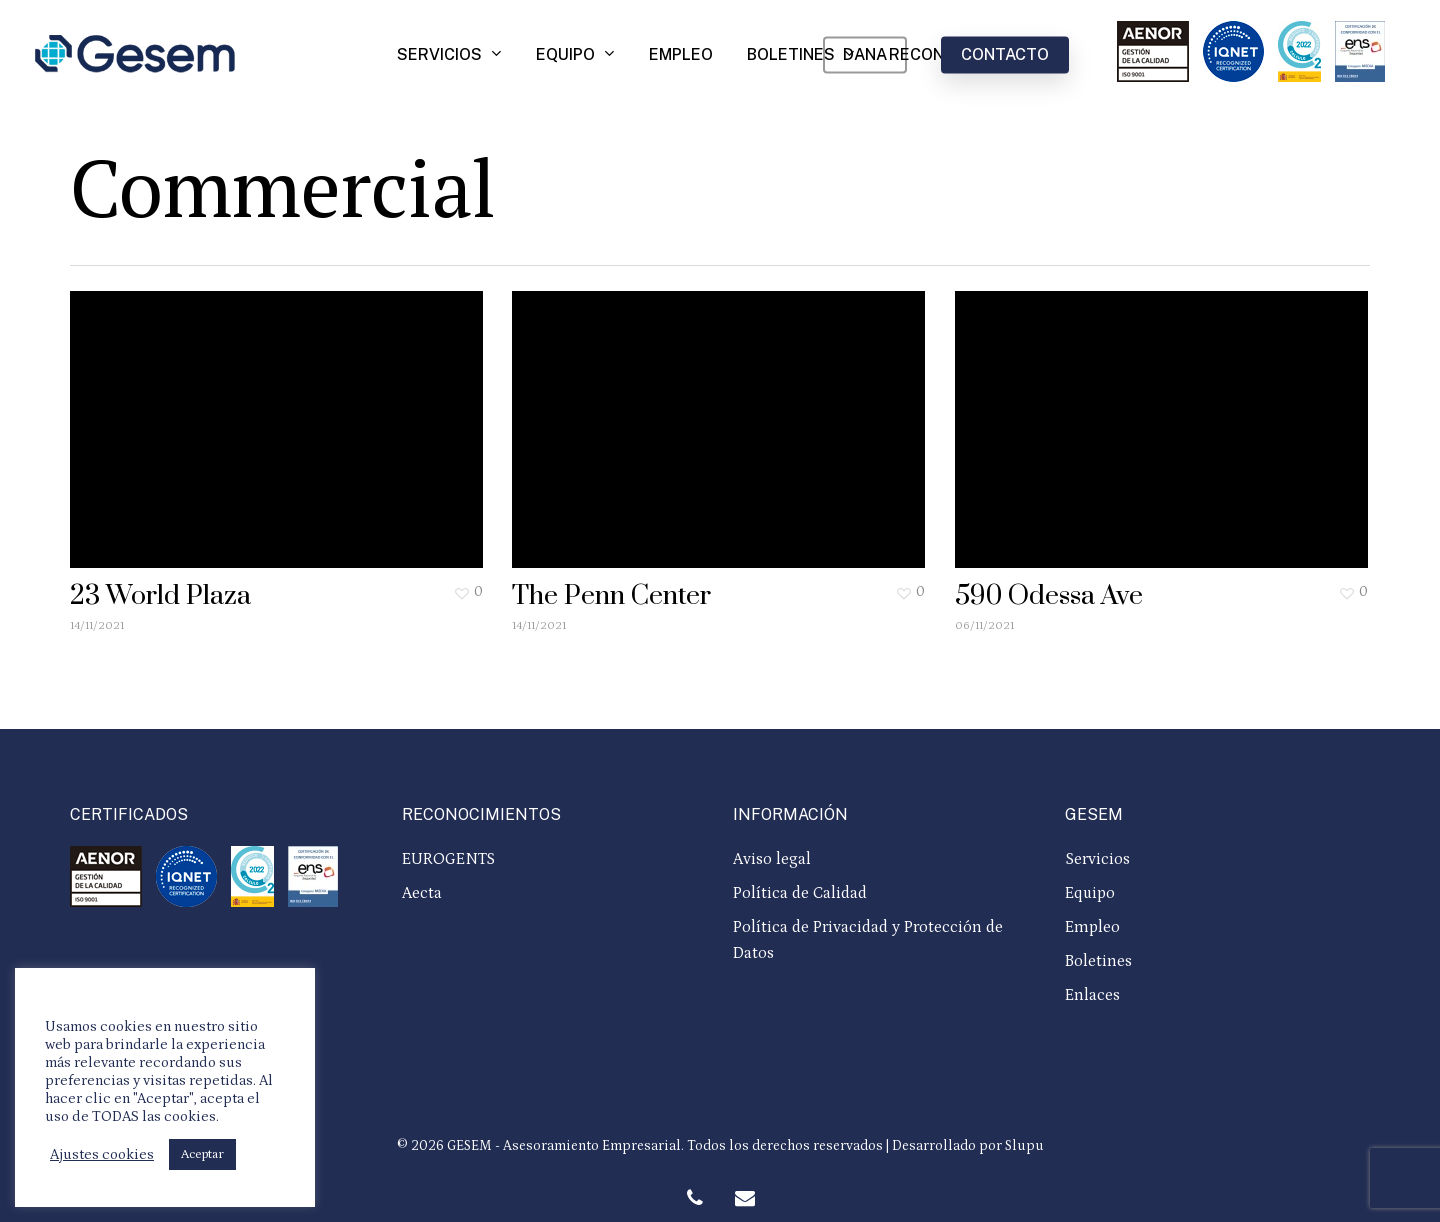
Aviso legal (772, 859)
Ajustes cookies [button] (102, 1154)
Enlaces (1092, 995)
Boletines (1098, 961)
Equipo (1090, 893)
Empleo (1092, 927)
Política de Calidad (800, 893)
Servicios (1097, 859)
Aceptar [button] (202, 1154)
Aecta (422, 893)
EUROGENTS (448, 859)
